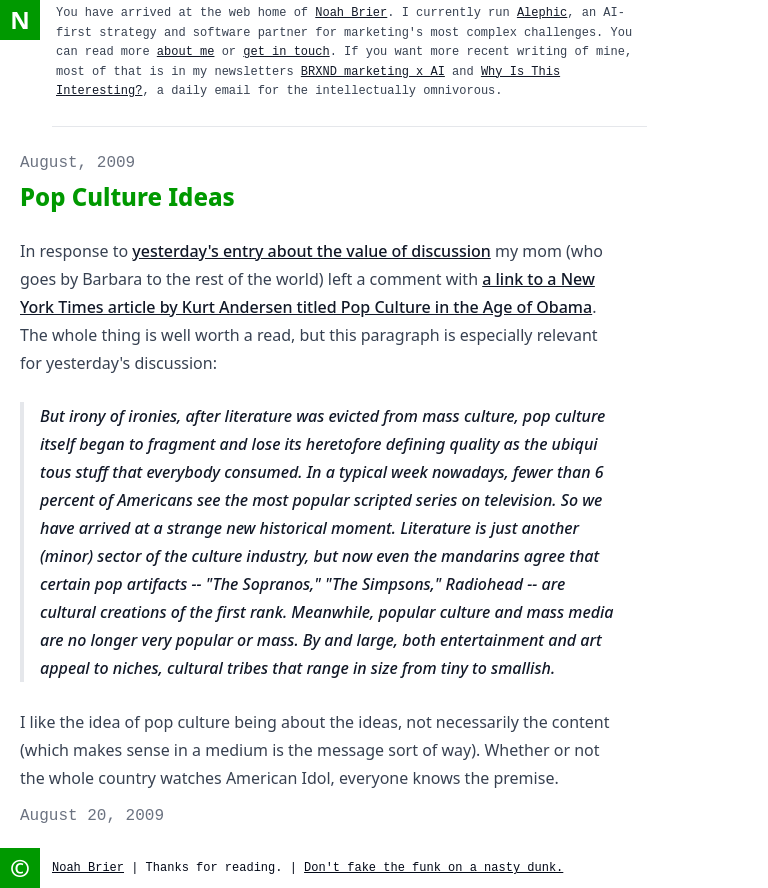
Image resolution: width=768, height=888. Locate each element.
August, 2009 (77, 163)
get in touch (286, 52)
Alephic (542, 13)
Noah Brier (351, 13)
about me (186, 52)
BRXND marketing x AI (373, 72)
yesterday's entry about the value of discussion (311, 251)
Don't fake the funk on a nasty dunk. (433, 868)
